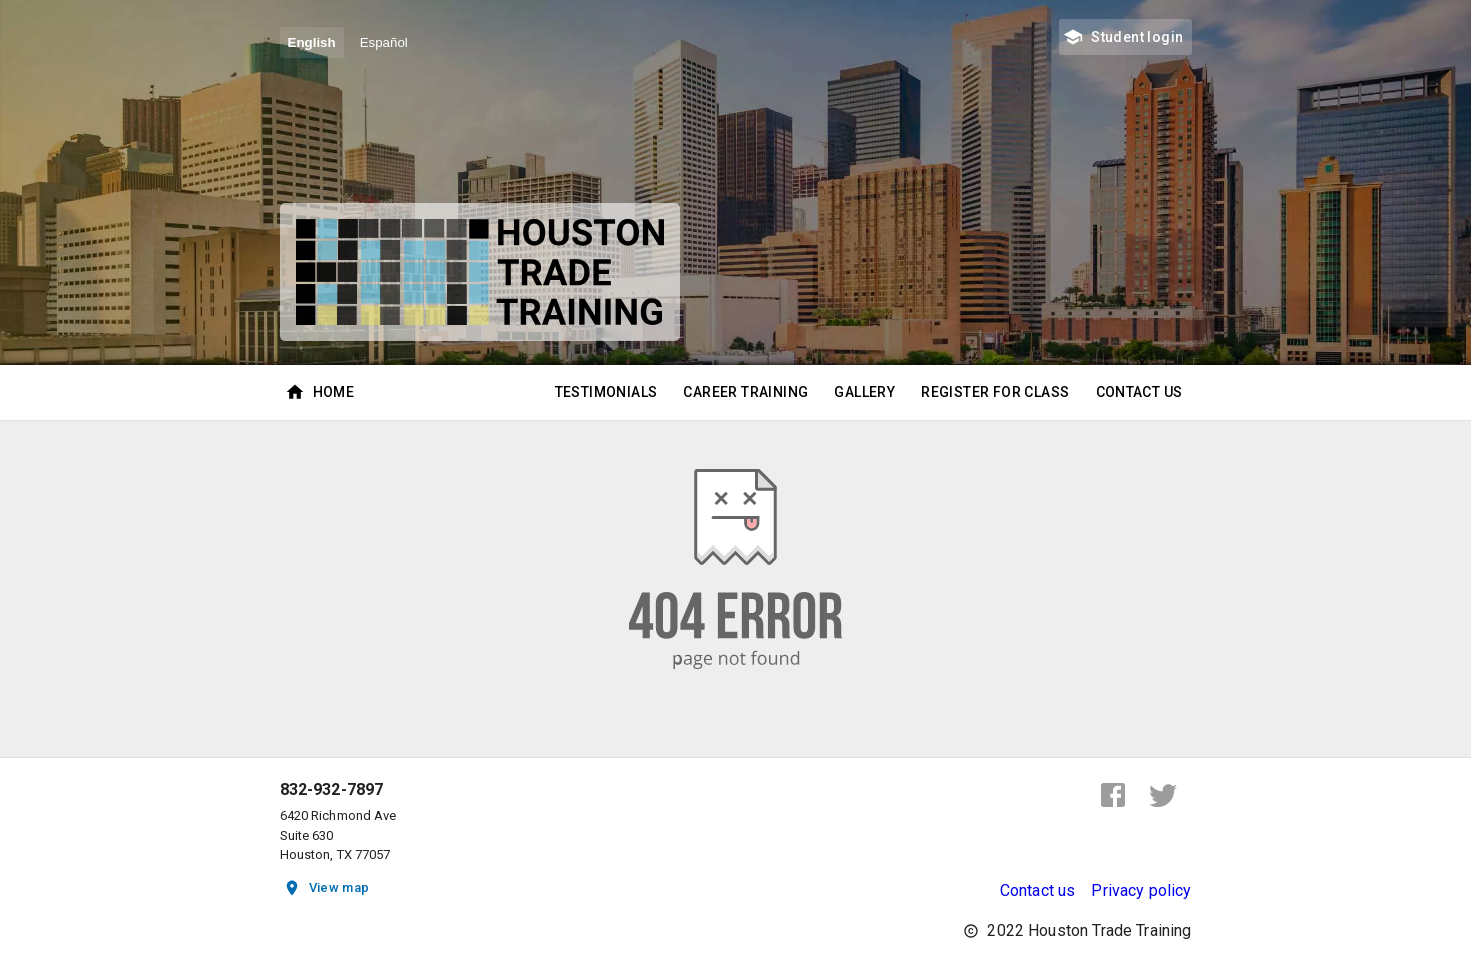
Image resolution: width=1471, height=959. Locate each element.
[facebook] (1113, 795)
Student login (1125, 37)
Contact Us (1139, 392)
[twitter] (1163, 795)
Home (322, 392)
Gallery (864, 392)
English (312, 42)
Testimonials (606, 392)
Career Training (745, 392)
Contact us (1038, 890)
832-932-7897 (332, 790)
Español (384, 42)
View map (327, 888)
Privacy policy (1141, 890)
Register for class (995, 392)
